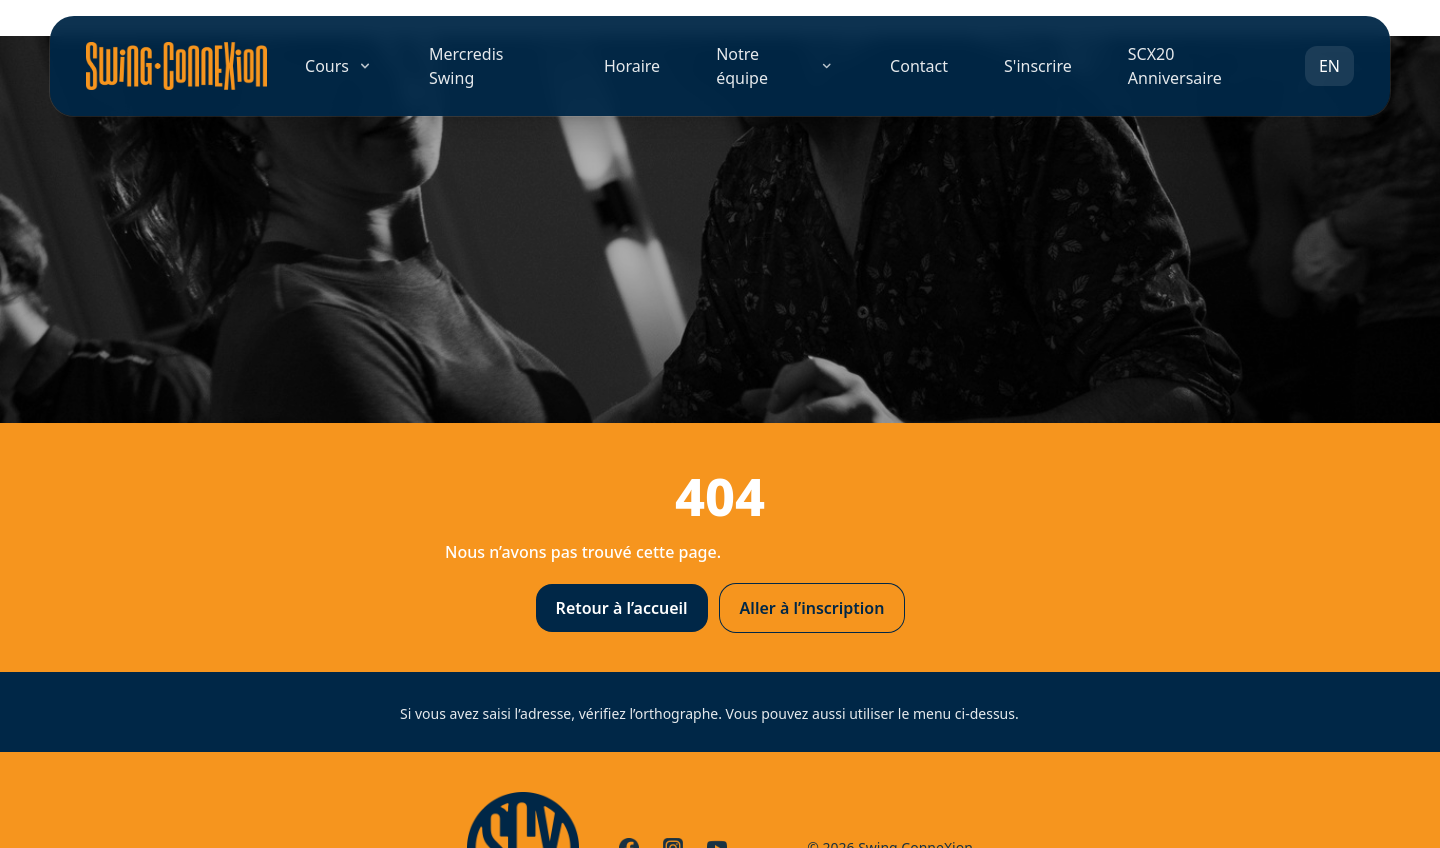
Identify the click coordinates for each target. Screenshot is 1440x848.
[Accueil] (176, 66)
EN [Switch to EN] (1329, 66)
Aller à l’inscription (812, 608)
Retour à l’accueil (622, 608)
